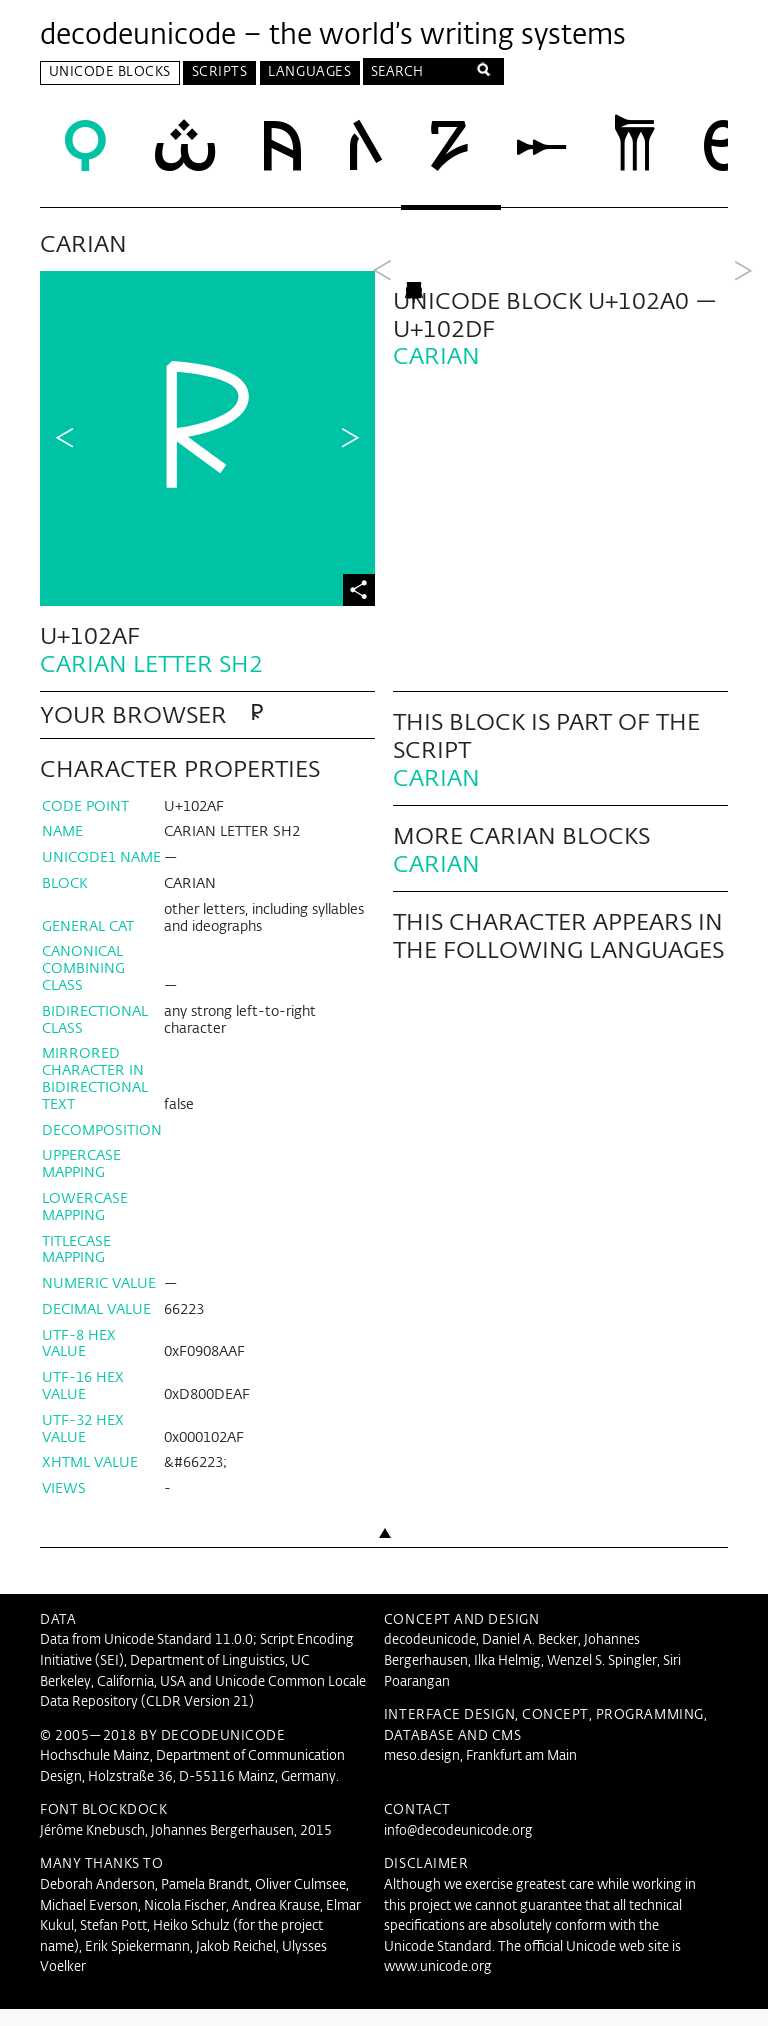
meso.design (422, 1773)
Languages (309, 72)
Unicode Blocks (110, 72)
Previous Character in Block (65, 439)
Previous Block (382, 439)
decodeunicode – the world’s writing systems (333, 36)
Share (359, 590)
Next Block (743, 439)
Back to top (384, 1587)
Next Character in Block (350, 439)
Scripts (220, 72)
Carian (436, 795)
